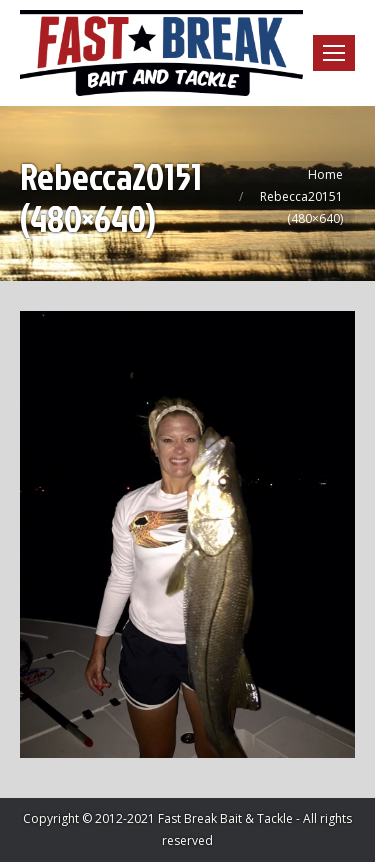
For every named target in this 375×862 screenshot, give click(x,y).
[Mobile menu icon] (334, 53)
